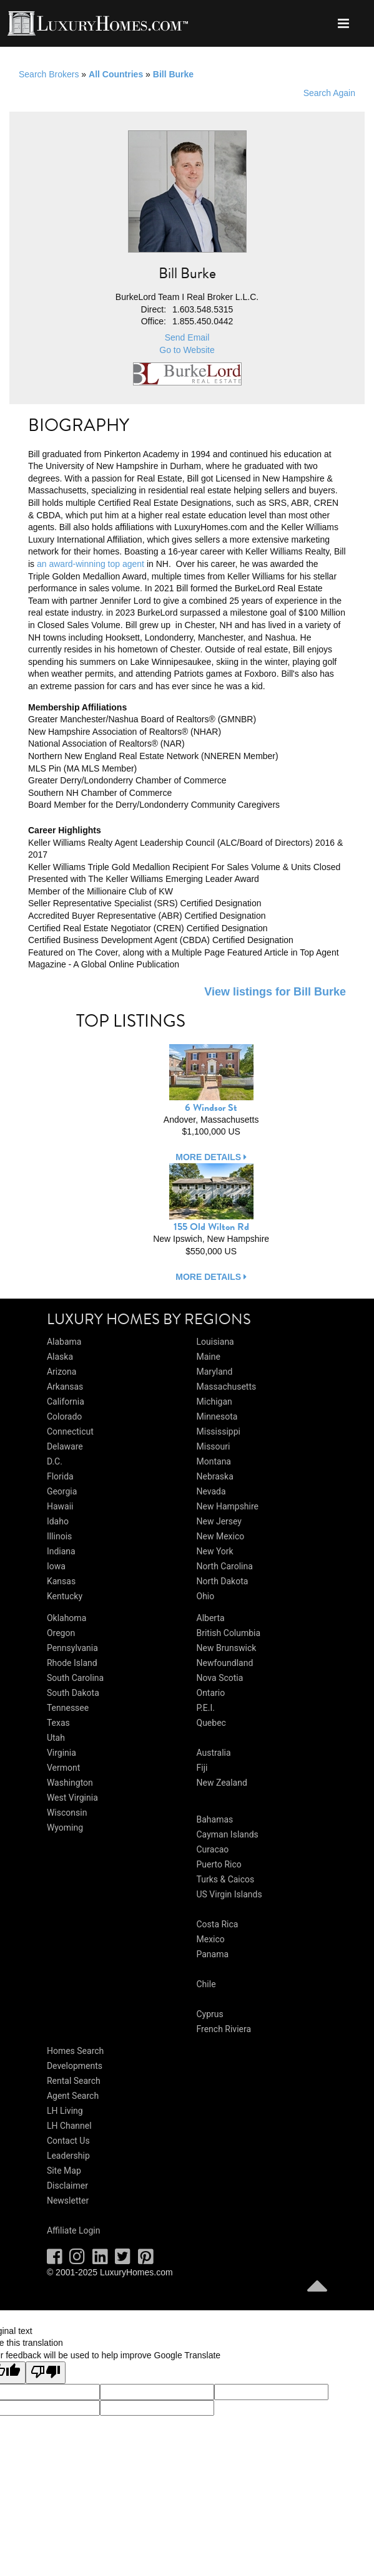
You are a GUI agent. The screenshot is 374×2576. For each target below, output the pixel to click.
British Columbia (229, 1633)
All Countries (116, 74)
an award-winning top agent (90, 564)
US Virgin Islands (229, 1894)
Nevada (211, 1491)
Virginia (61, 1753)
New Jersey (219, 1521)
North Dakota (223, 1581)
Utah (56, 1738)
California (65, 1402)
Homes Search (75, 2051)
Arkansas (65, 1387)
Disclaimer (67, 2186)
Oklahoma (66, 1618)
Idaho (58, 1521)
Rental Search (74, 2081)
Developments (74, 2066)
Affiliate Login (74, 2230)
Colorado (64, 1416)
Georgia (62, 1491)
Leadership (68, 2156)
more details (211, 1157)
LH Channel (69, 2126)
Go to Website (186, 350)
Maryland (215, 1372)
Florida (60, 1476)
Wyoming (65, 1828)
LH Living (65, 2111)
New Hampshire (228, 1506)
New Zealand (222, 1783)
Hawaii (60, 1506)
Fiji (202, 1768)
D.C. (54, 1461)
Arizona (61, 1372)
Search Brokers (49, 74)
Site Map (64, 2171)
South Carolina (75, 1678)
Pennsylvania (72, 1648)
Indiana (61, 1551)
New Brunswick (227, 1648)
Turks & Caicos (226, 1879)
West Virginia (72, 1798)
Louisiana (215, 1342)
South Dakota (73, 1693)
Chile (206, 1984)
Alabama (64, 1342)
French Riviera (224, 2029)
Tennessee (68, 1708)
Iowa (56, 1566)
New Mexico (221, 1536)
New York (215, 1551)
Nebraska (215, 1476)
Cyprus (210, 2014)
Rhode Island (72, 1663)
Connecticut (70, 1431)
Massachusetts (227, 1387)
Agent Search (73, 2096)
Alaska (60, 1357)
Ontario (211, 1693)
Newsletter (68, 2201)
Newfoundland (225, 1663)
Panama (213, 1954)
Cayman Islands (227, 1834)
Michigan (214, 1402)
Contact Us (68, 2141)
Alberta (211, 1618)
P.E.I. (206, 1708)
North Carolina (225, 1566)
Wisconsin (67, 1813)
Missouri (213, 1446)
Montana (214, 1461)
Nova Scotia (220, 1678)
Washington (70, 1783)
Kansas (61, 1581)
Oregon (61, 1633)
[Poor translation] (46, 2372)
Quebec (211, 1723)
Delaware (65, 1446)
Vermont (63, 1768)
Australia (214, 1753)
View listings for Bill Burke (275, 991)
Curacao (213, 1849)
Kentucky (64, 1596)
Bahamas (215, 1819)
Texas (58, 1723)
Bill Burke (173, 74)
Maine (208, 1357)
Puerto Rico (219, 1864)
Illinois (59, 1536)
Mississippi (218, 1431)
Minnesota (217, 1416)
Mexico (211, 1939)
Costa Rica (218, 1924)
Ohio (206, 1596)
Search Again (329, 93)
